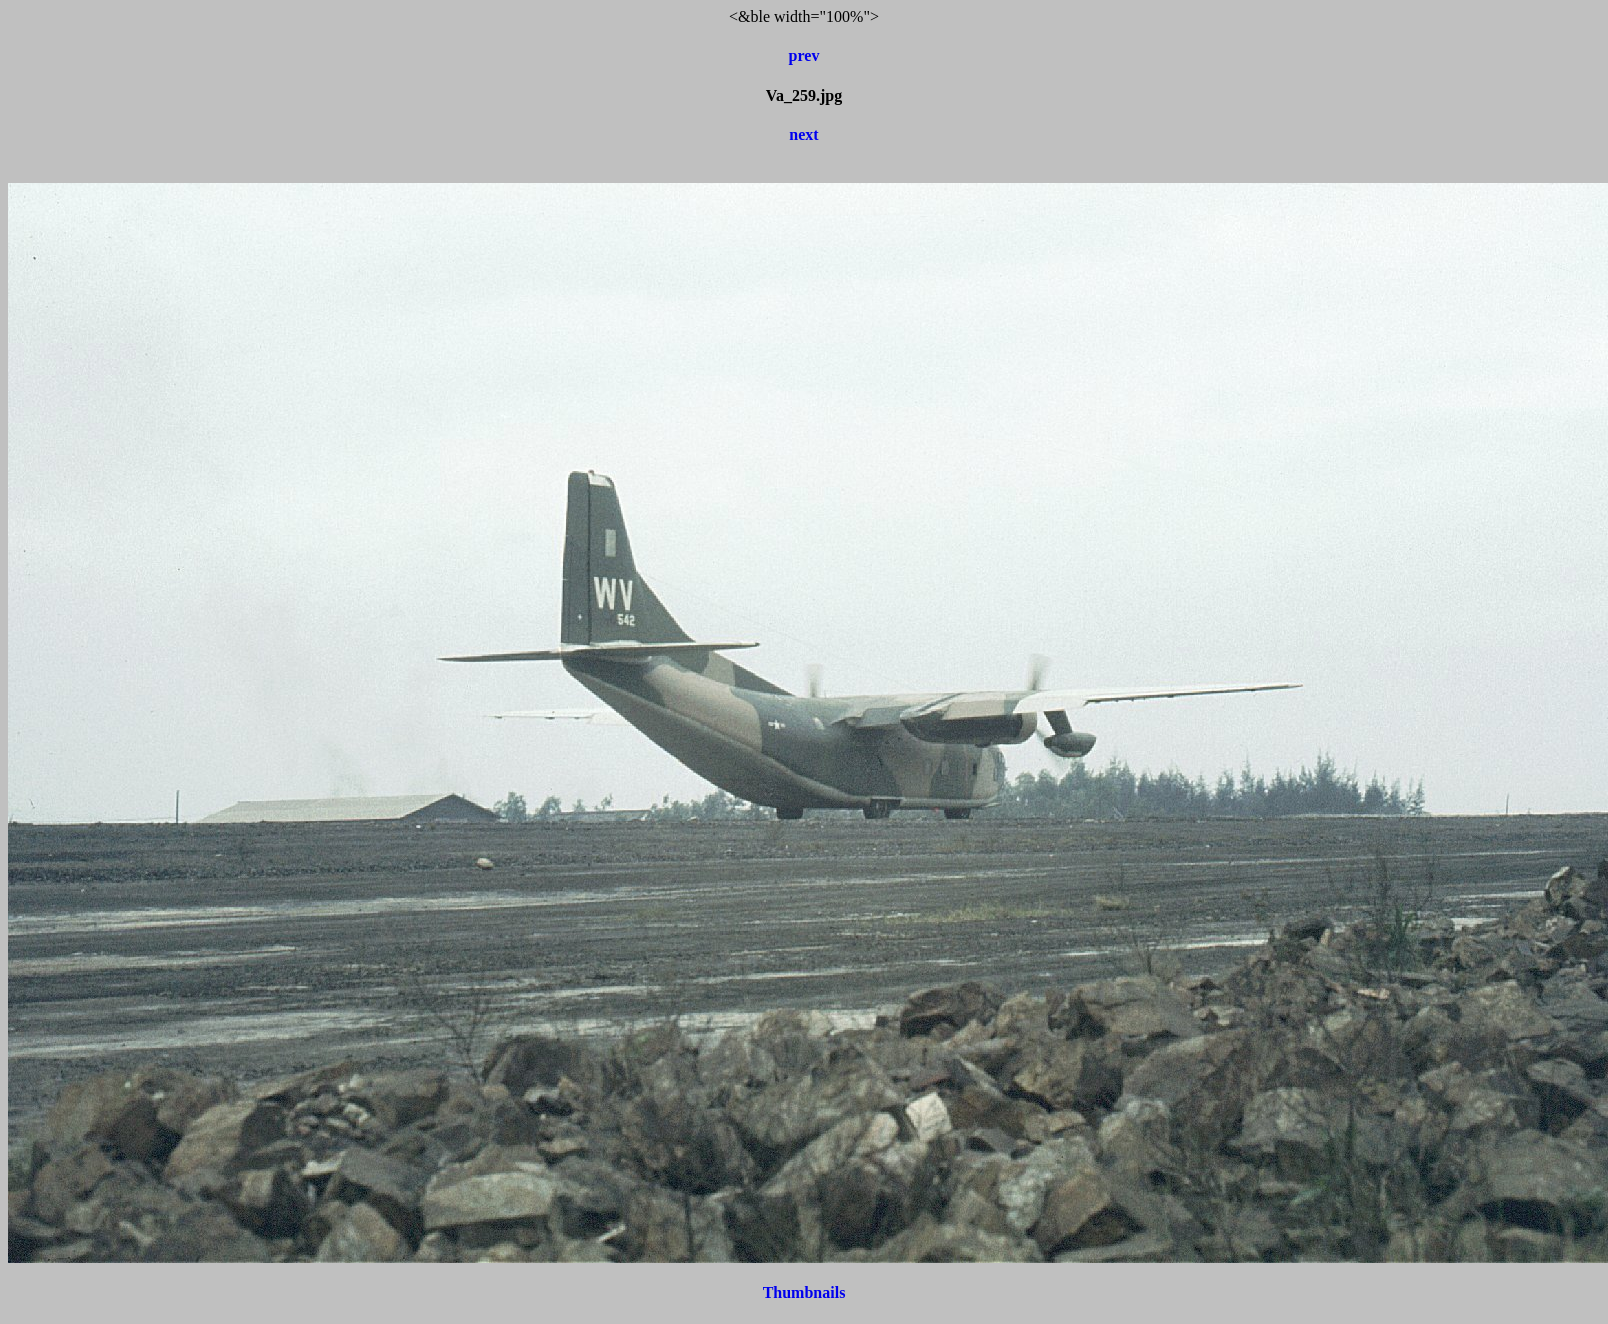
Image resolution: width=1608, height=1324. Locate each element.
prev (804, 55)
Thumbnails (804, 1292)
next (803, 134)
